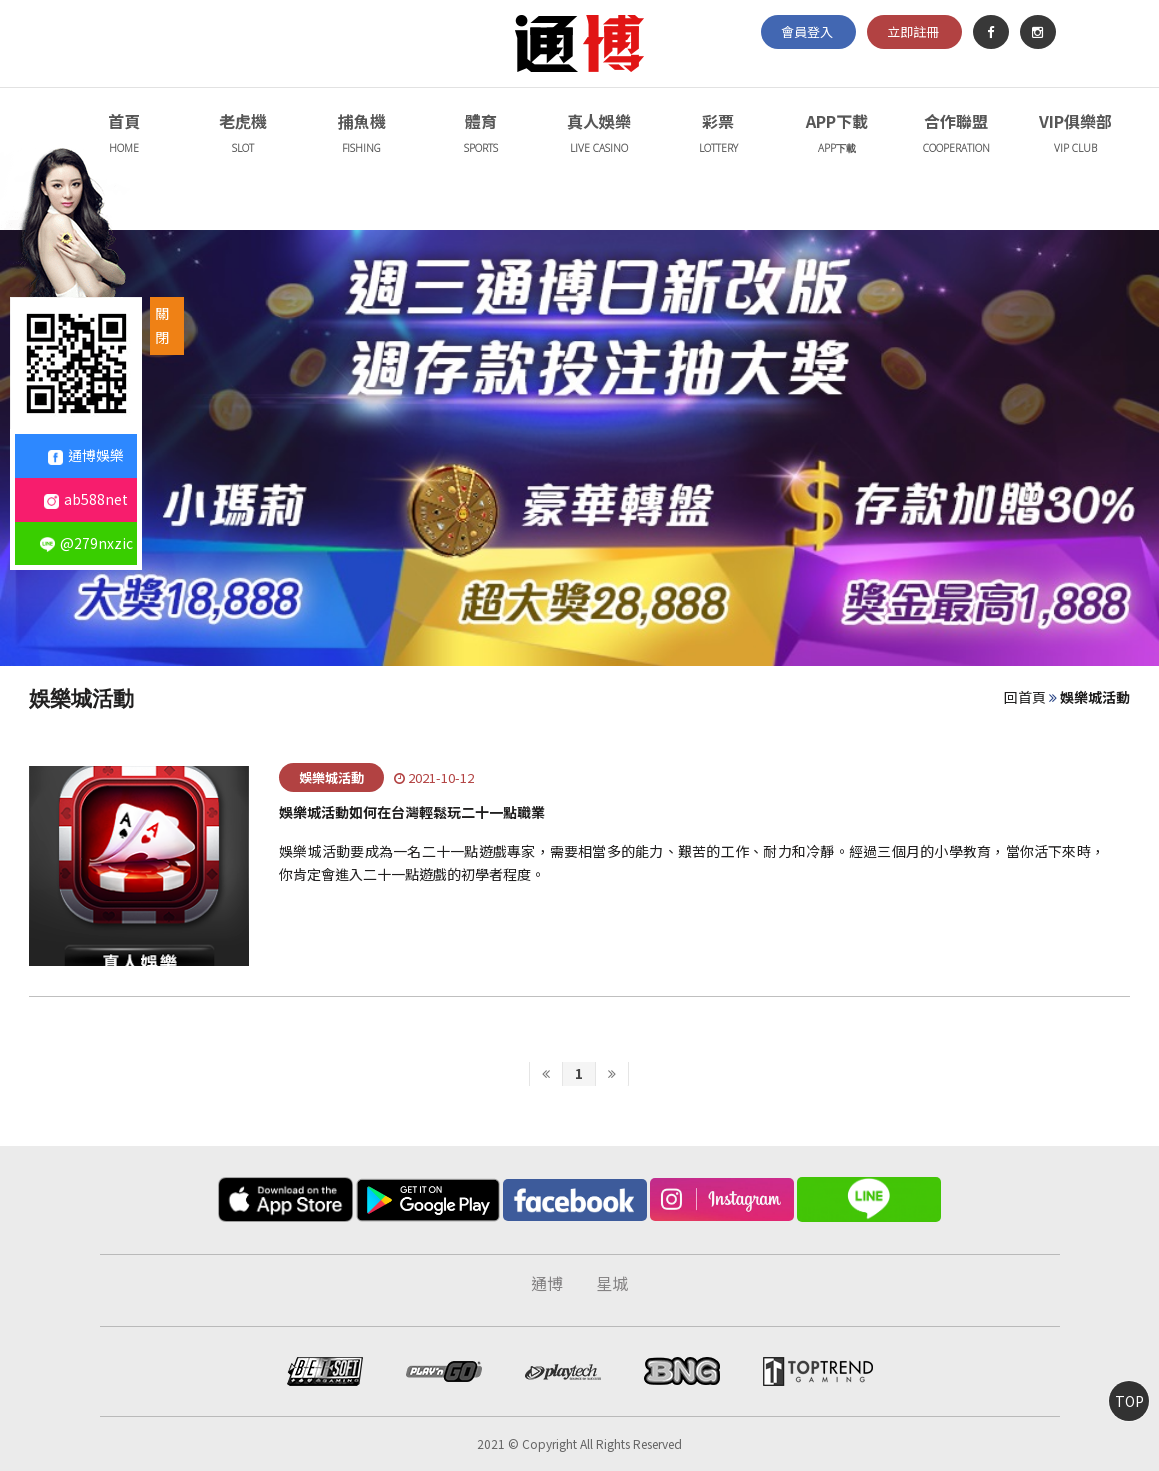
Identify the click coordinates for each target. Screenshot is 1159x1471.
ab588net (86, 499)
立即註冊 (913, 31)
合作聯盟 (956, 135)
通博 (547, 1283)
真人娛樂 (600, 135)
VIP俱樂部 (1075, 135)
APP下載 (837, 135)
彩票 (718, 135)
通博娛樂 (86, 455)
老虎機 (243, 135)
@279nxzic (86, 543)
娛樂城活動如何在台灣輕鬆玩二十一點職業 (412, 812)
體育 (481, 135)
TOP (1129, 1401)
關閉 (162, 325)
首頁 (124, 135)
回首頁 (1025, 697)
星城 (612, 1283)
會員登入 (807, 31)
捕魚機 (362, 135)
